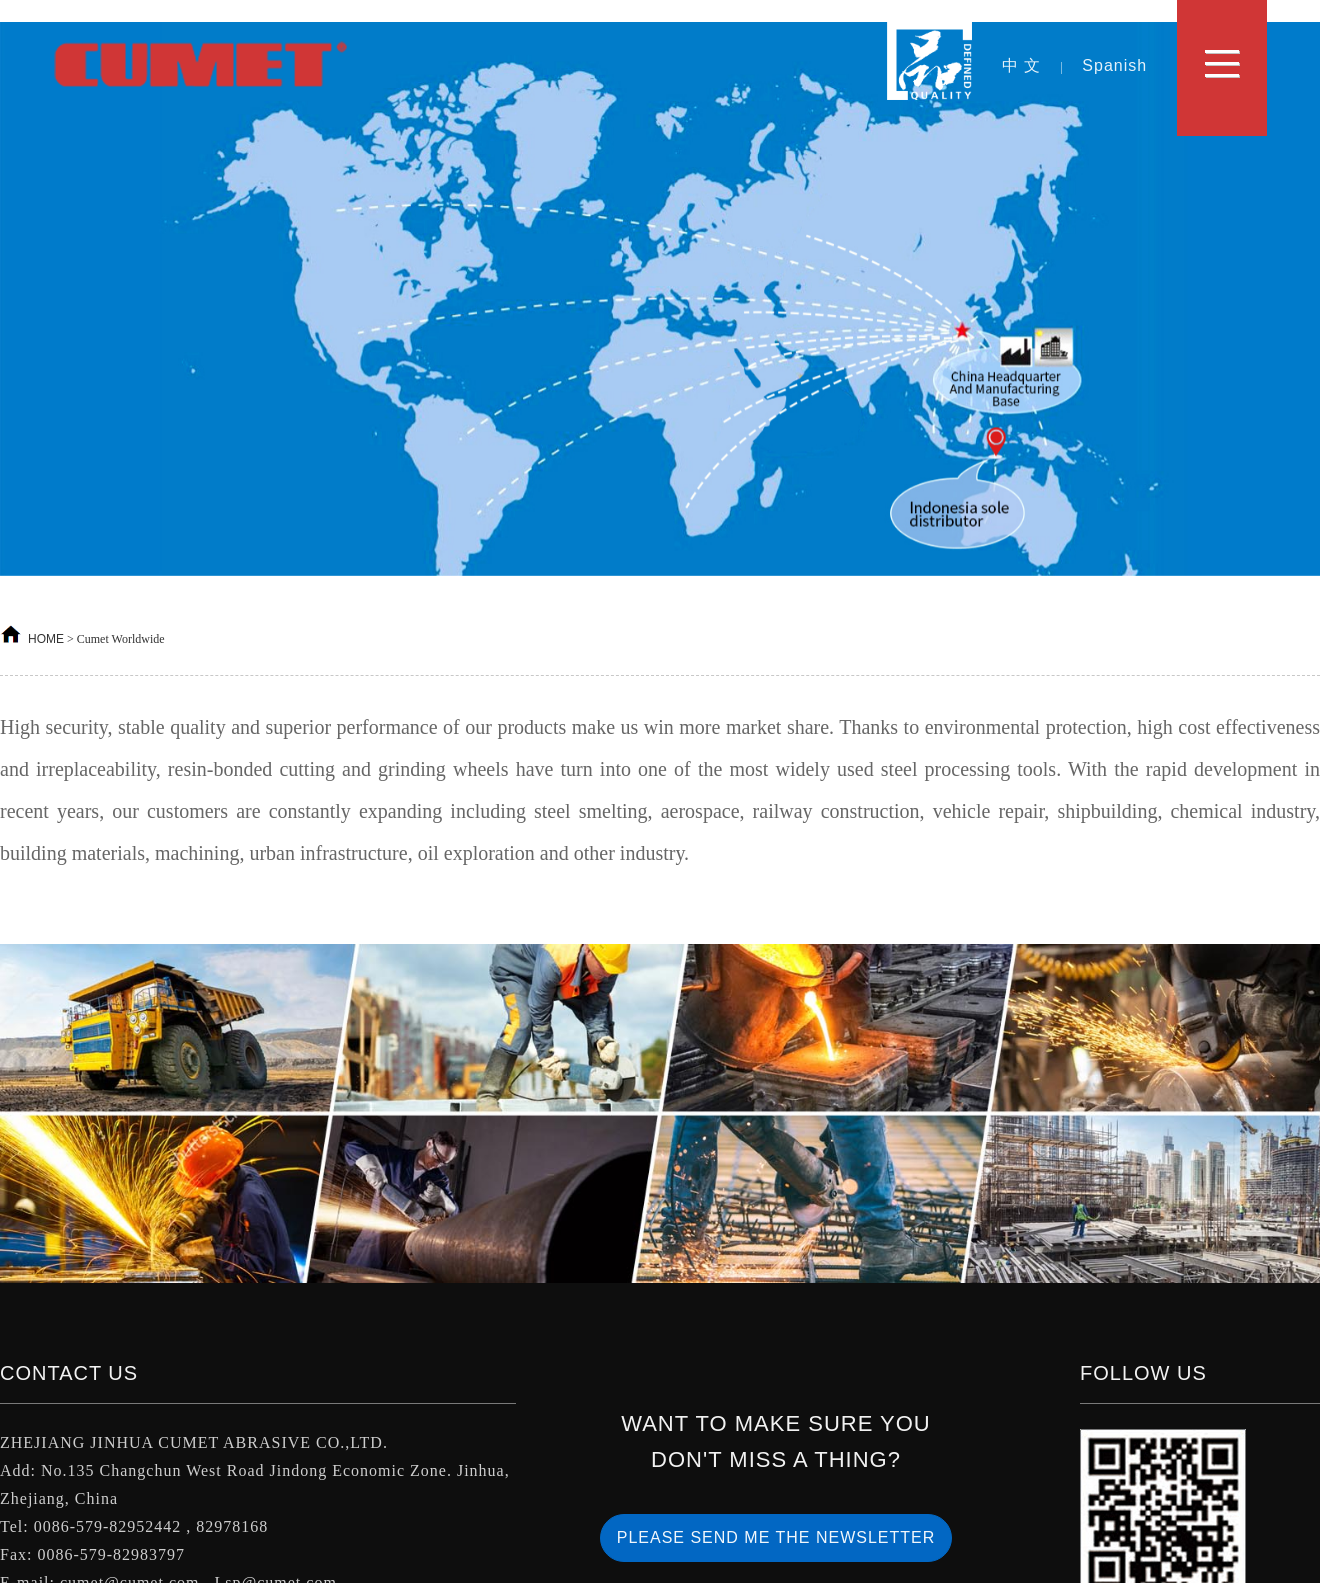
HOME (46, 639)
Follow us (1143, 1373)
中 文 (1021, 65)
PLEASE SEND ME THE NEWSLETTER (776, 1537)
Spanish (1114, 65)
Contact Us (69, 1373)
